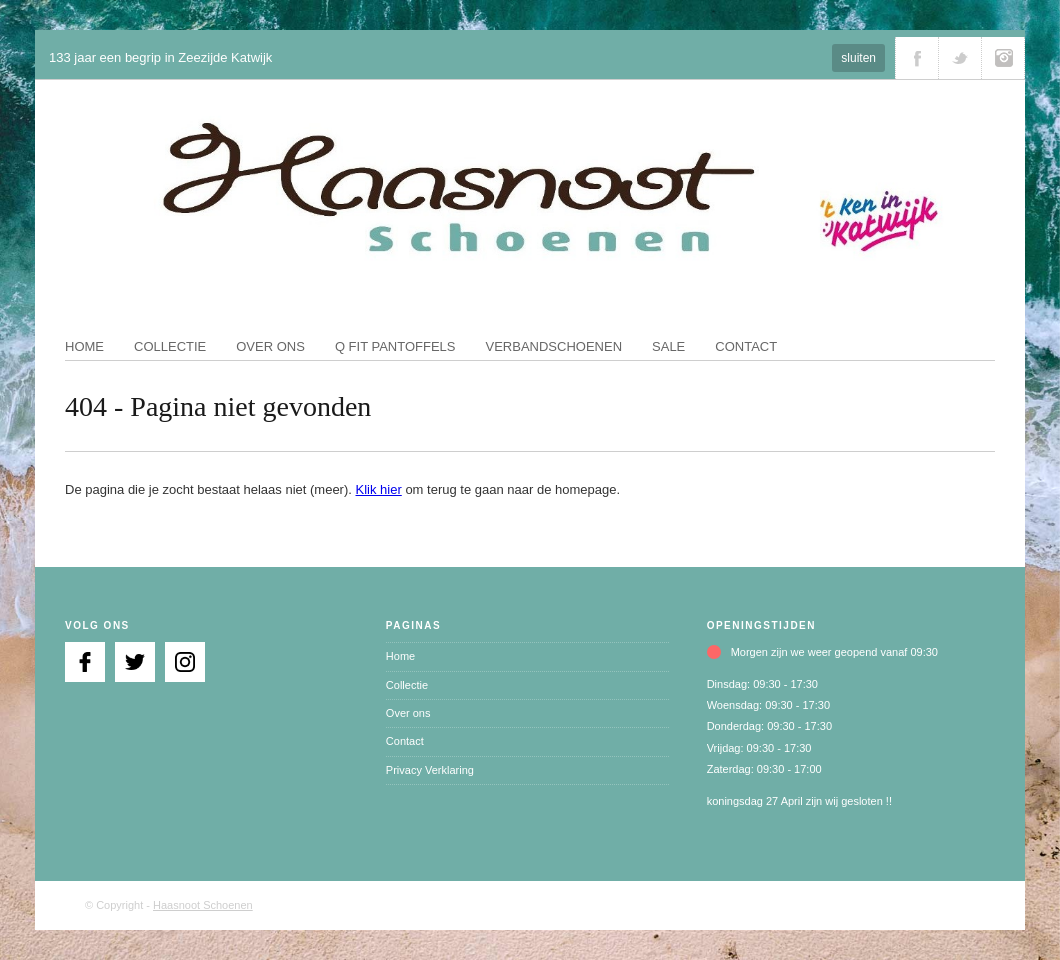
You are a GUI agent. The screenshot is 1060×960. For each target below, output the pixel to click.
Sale (668, 346)
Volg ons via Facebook (917, 58)
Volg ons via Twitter (960, 58)
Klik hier (379, 489)
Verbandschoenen (554, 346)
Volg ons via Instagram (1003, 58)
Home (84, 346)
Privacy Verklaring (430, 770)
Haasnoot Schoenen (203, 905)
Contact (746, 346)
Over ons (270, 346)
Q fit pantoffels (395, 346)
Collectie (170, 346)
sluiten (858, 58)
